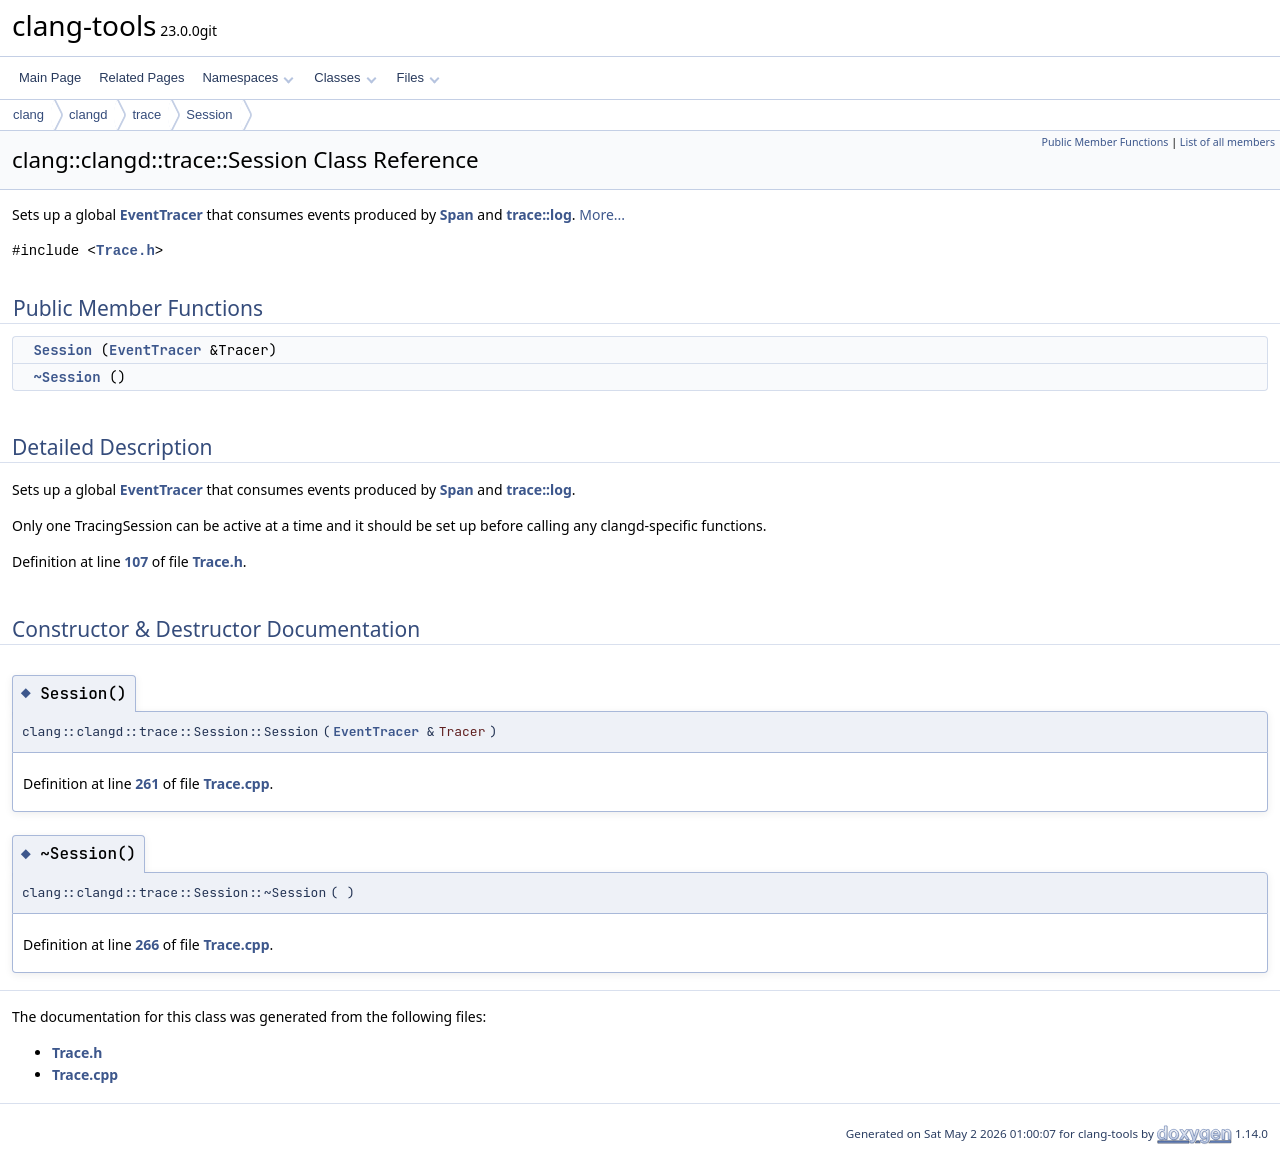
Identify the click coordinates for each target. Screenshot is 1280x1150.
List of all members (1227, 142)
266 (147, 944)
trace (146, 114)
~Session (66, 377)
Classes (345, 77)
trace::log (539, 214)
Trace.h (125, 250)
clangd (88, 114)
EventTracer (161, 214)
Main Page (50, 77)
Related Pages (141, 77)
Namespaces (247, 77)
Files (418, 77)
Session (209, 114)
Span (457, 214)
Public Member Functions (1104, 142)
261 (147, 783)
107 (136, 561)
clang (28, 114)
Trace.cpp (236, 783)
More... (602, 214)
